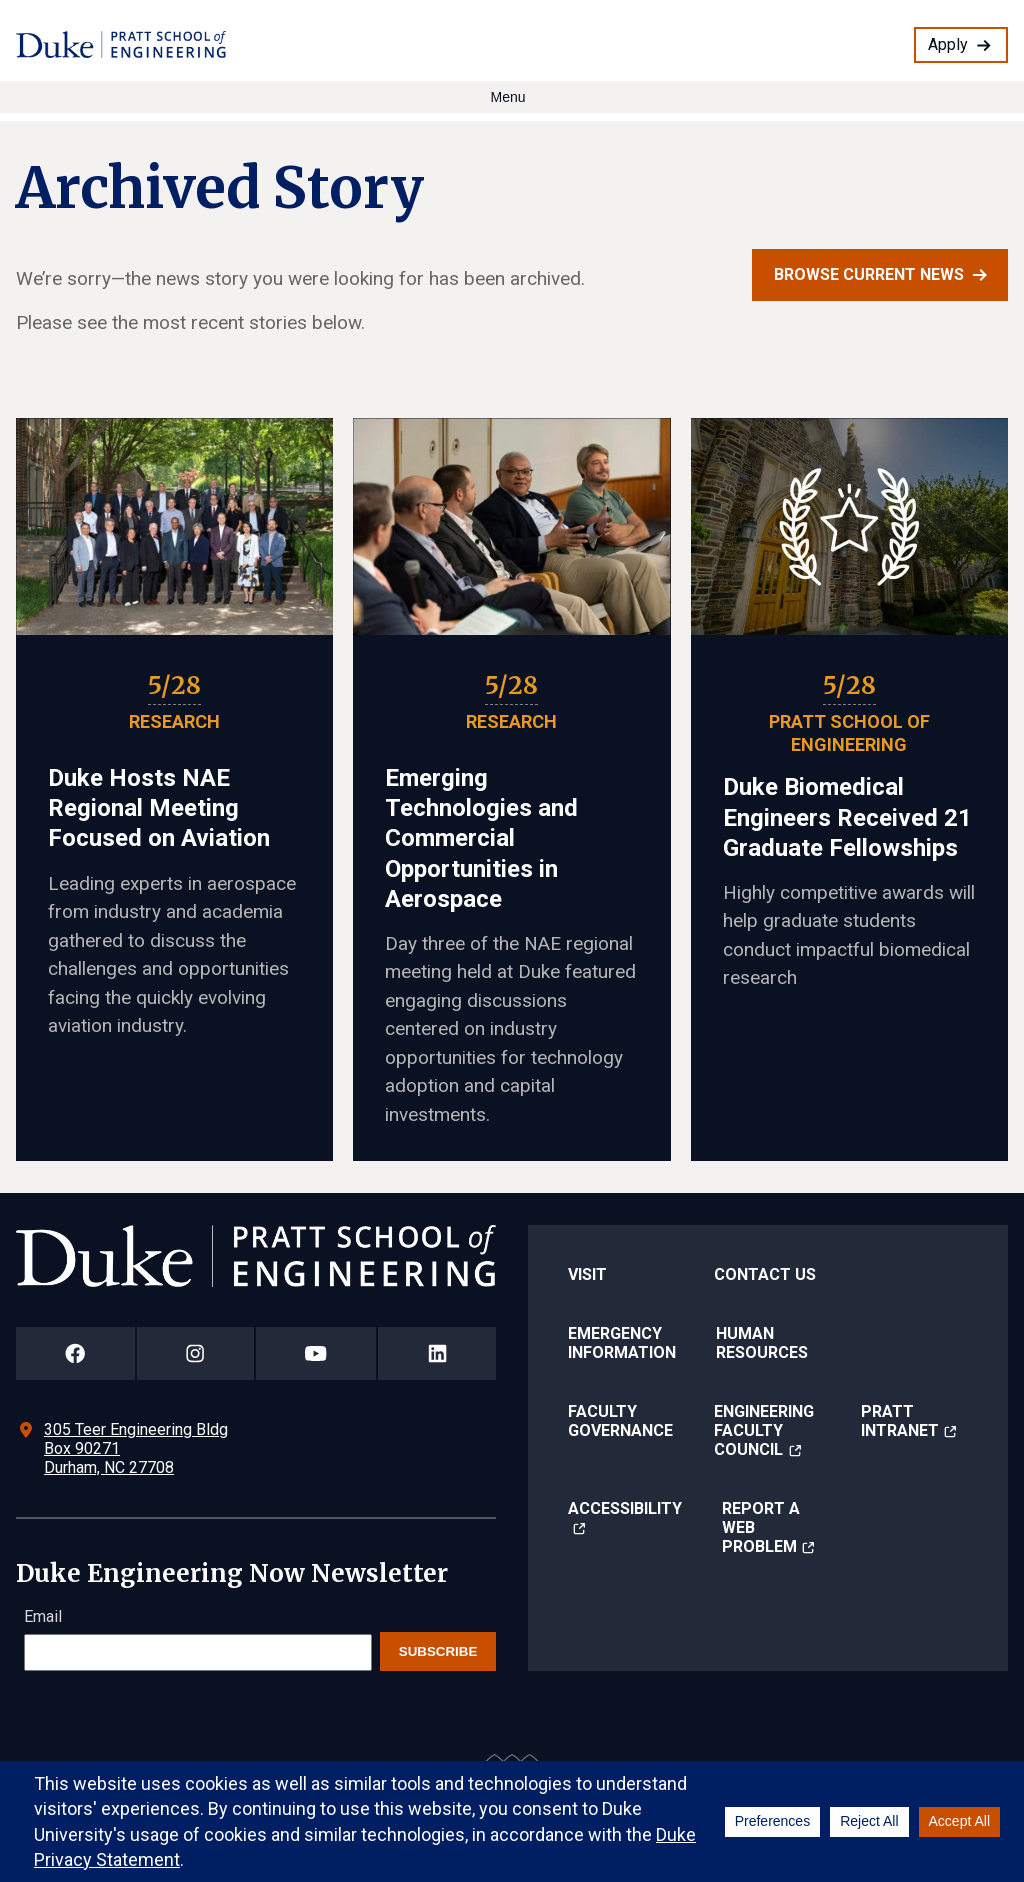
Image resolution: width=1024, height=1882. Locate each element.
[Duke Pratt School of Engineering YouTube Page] (316, 1353)
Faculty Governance (620, 1421)
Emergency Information (622, 1343)
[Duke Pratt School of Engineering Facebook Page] (75, 1353)
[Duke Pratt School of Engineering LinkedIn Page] (437, 1353)
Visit (587, 1274)
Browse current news (869, 274)
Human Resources (762, 1343)
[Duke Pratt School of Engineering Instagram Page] (195, 1353)
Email (43, 1616)
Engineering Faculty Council (764, 1430)
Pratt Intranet (900, 1421)
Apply (948, 44)
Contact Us (765, 1274)
